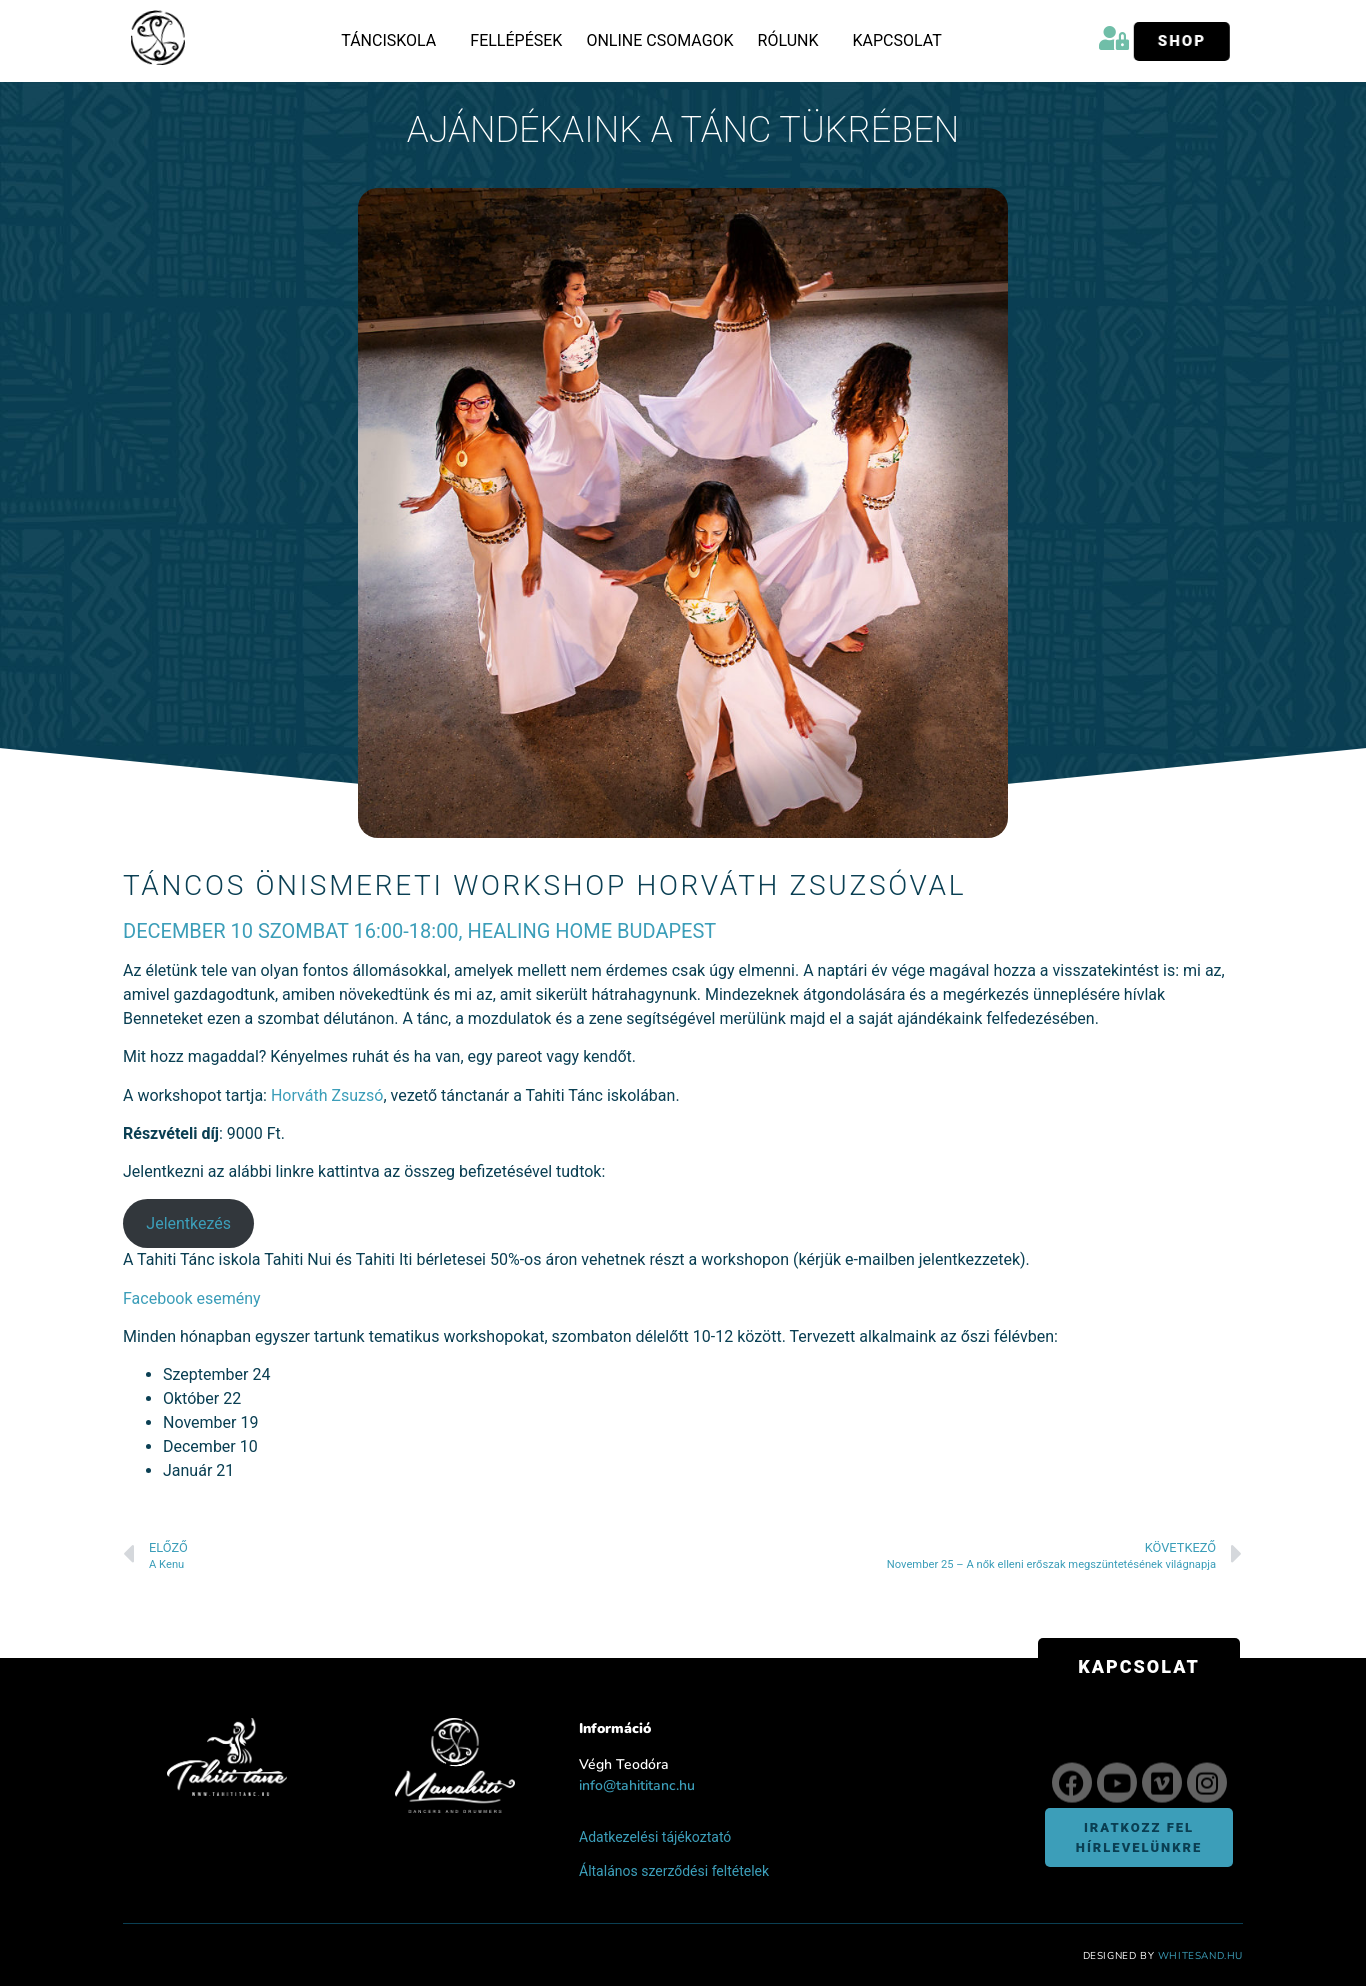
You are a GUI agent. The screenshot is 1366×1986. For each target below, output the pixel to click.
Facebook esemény (192, 1298)
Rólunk (793, 41)
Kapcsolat (896, 40)
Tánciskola (393, 41)
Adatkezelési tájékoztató (655, 1837)
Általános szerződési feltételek (674, 1871)
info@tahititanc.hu (637, 1785)
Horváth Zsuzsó (327, 1095)
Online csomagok (659, 40)
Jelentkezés (188, 1223)
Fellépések (516, 40)
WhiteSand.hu (1200, 1956)
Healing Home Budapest (592, 931)
